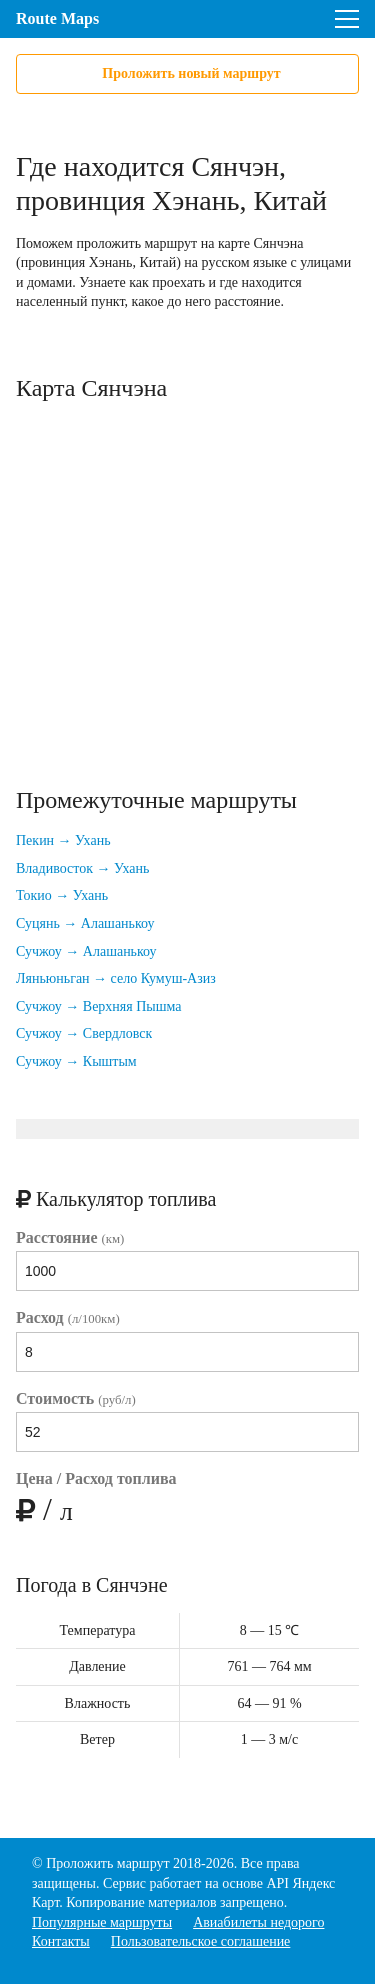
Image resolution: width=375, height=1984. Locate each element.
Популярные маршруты (102, 1922)
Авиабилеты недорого (258, 1922)
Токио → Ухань (62, 895)
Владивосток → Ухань (82, 868)
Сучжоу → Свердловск (84, 1033)
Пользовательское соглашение (201, 1941)
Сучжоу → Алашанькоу (86, 951)
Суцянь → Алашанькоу (85, 923)
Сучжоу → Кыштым (76, 1061)
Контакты (61, 1941)
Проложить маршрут (107, 1863)
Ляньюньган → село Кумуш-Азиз (116, 978)
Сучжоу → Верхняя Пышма (99, 1006)
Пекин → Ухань (63, 840)
